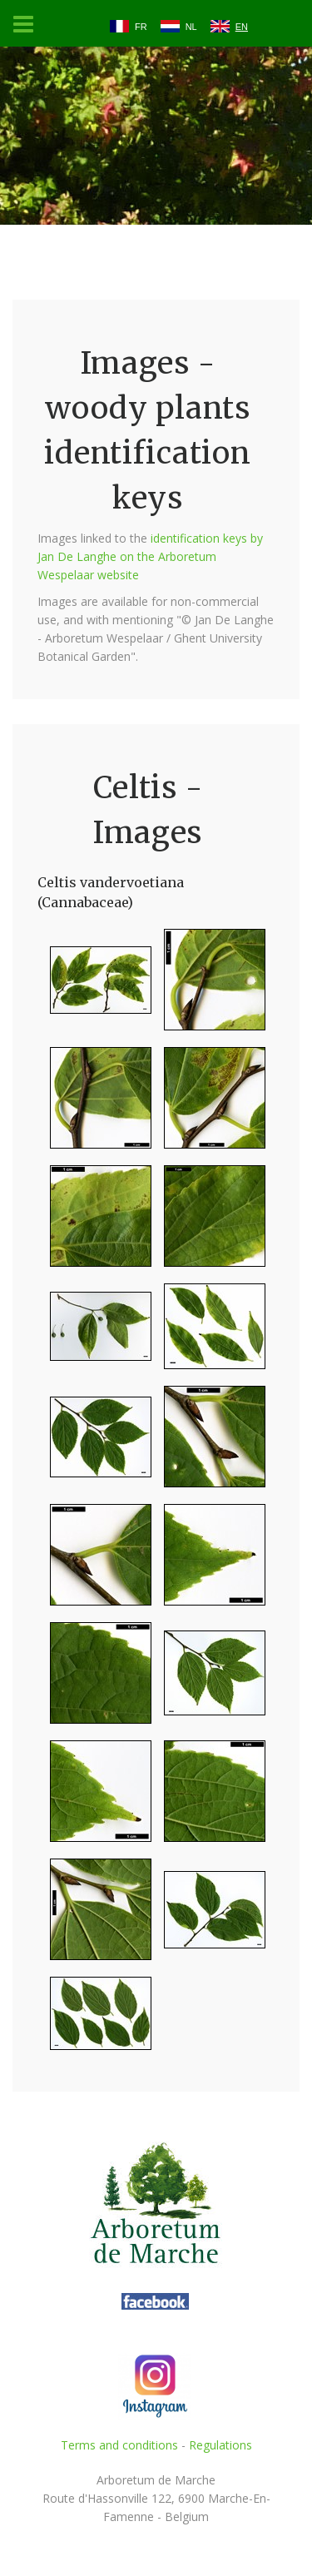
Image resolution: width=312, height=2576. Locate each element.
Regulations (220, 2445)
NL (191, 27)
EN (241, 27)
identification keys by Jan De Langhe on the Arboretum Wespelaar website (150, 556)
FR (141, 27)
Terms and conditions (119, 2445)
